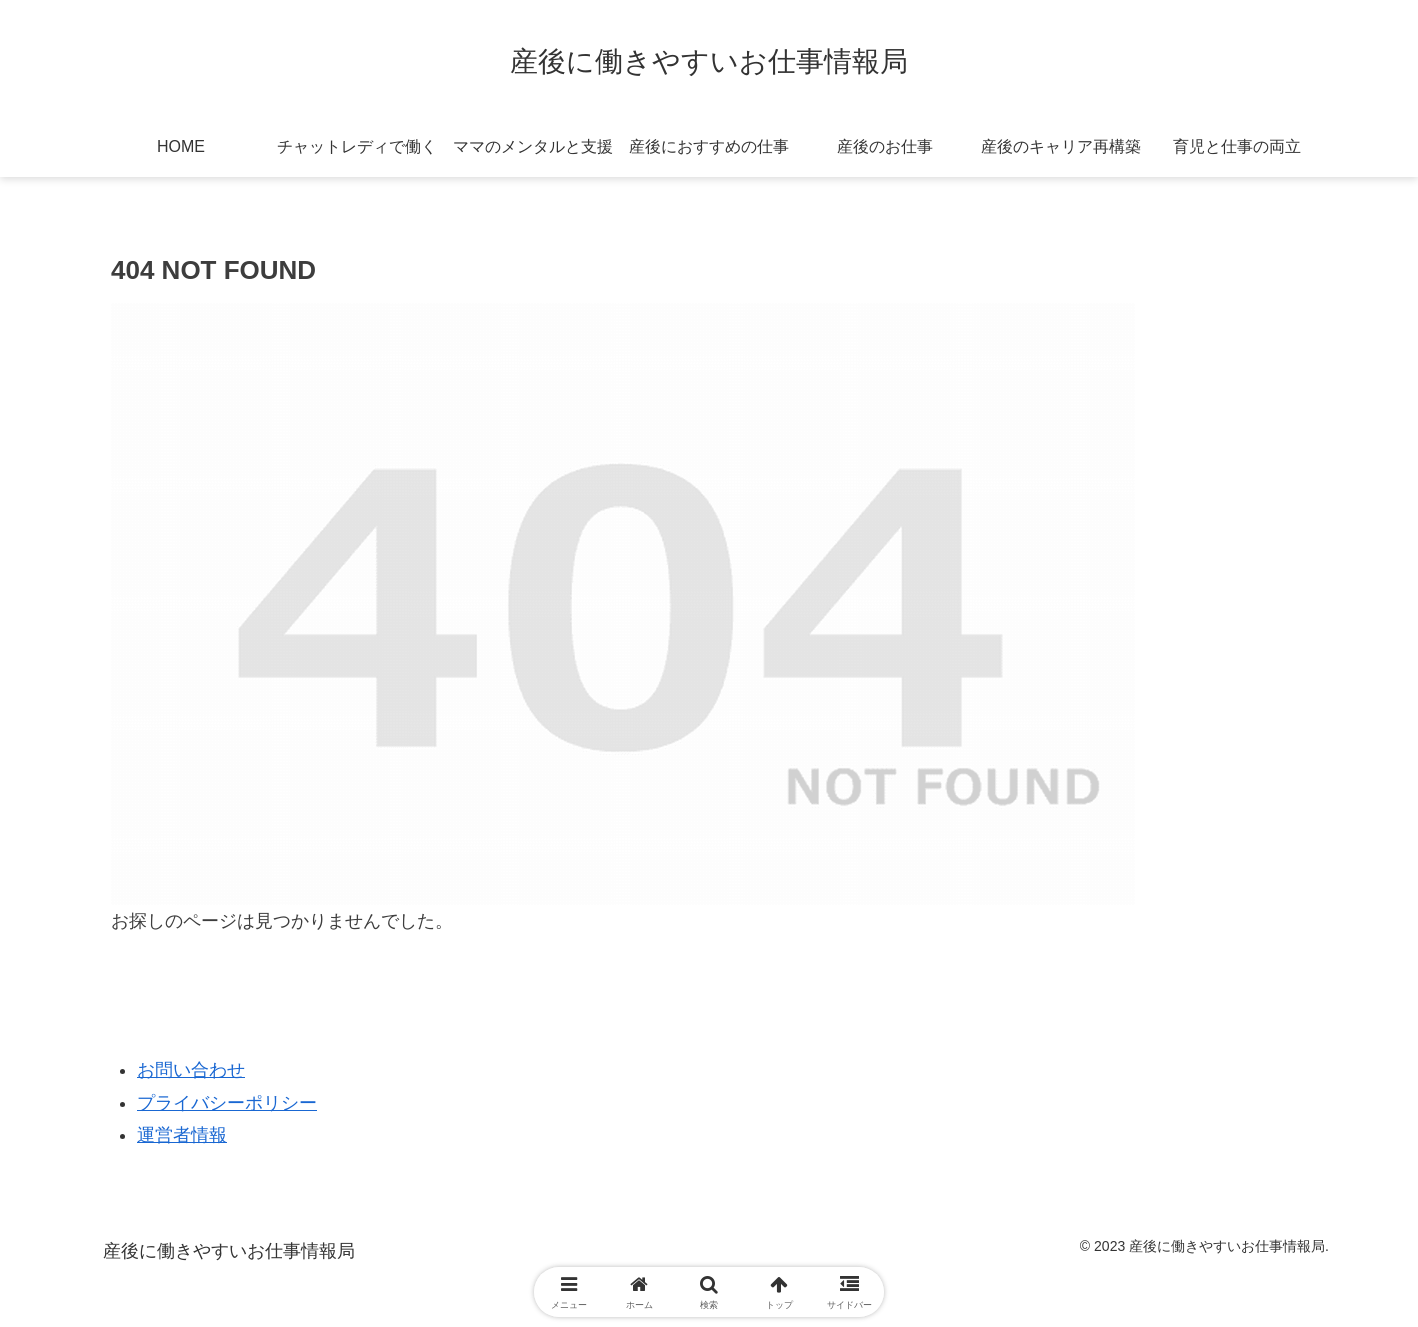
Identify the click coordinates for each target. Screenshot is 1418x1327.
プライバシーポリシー (227, 1103)
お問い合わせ (191, 1070)
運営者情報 (182, 1135)
